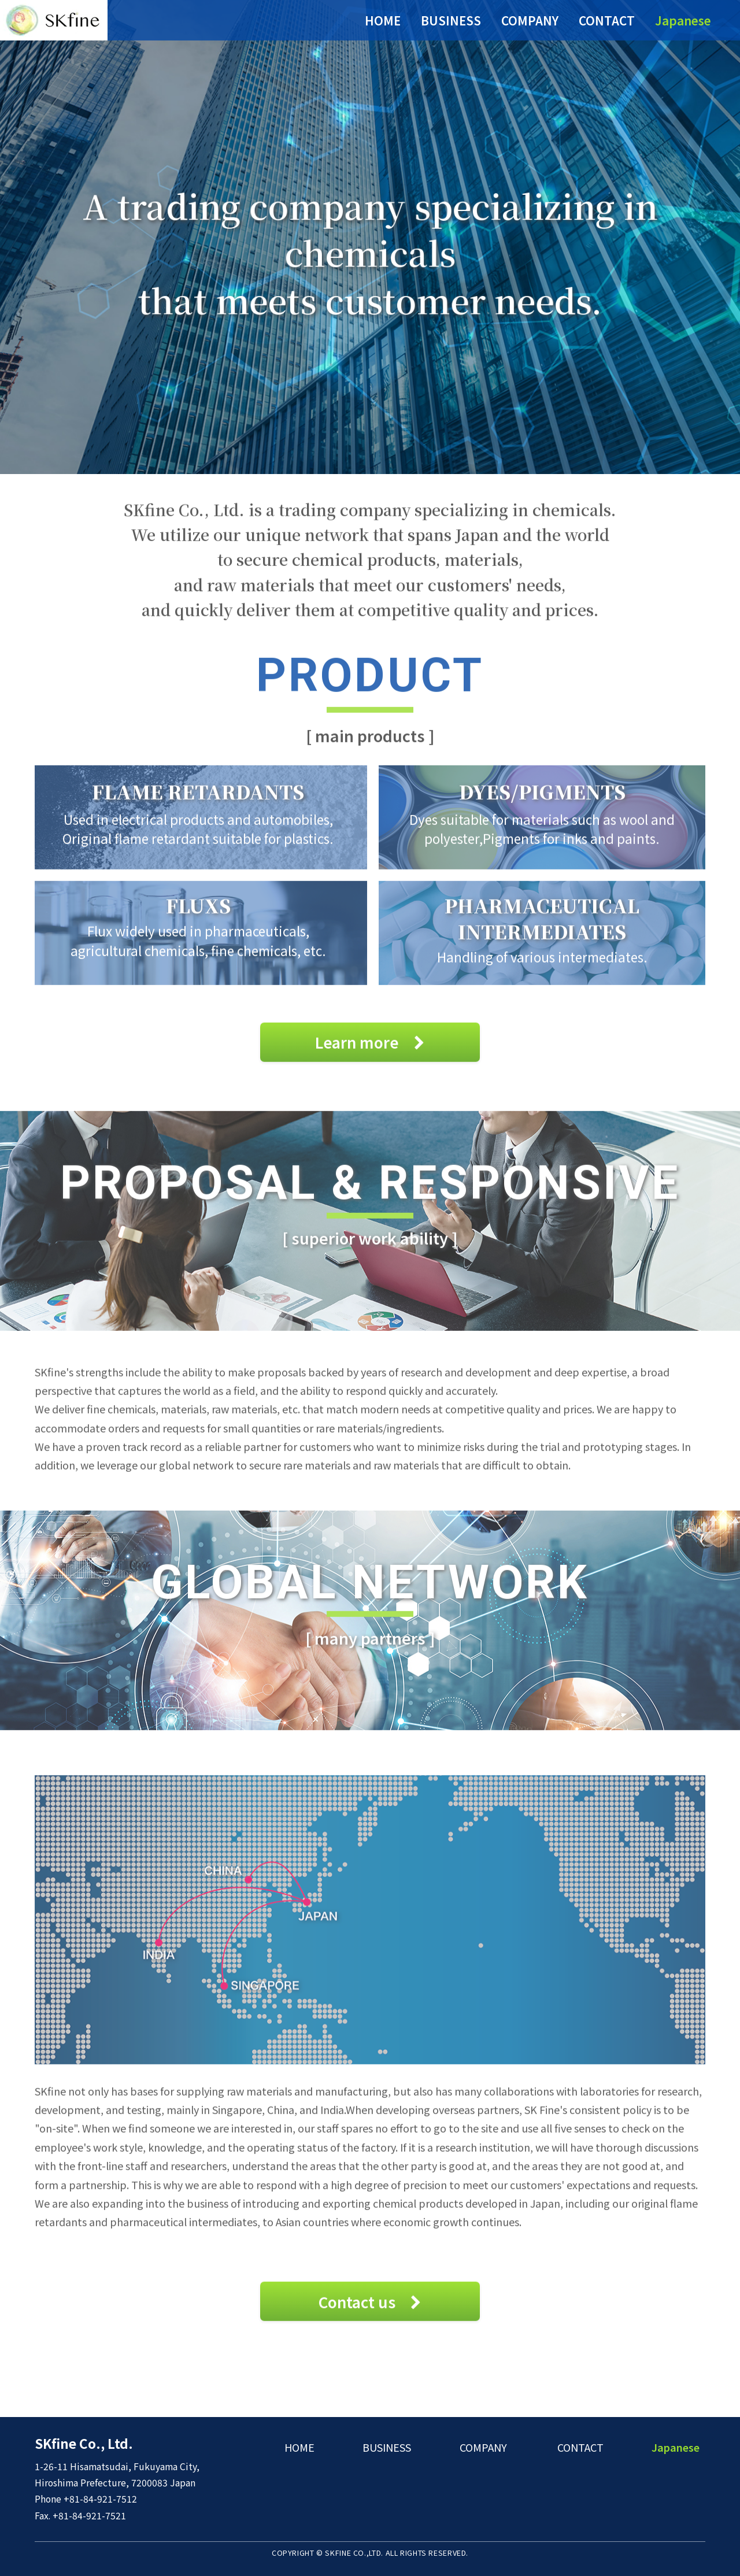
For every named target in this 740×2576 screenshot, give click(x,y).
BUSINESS (451, 20)
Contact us (370, 2311)
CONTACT (607, 20)
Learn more (370, 1051)
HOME (383, 20)
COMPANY (529, 20)
